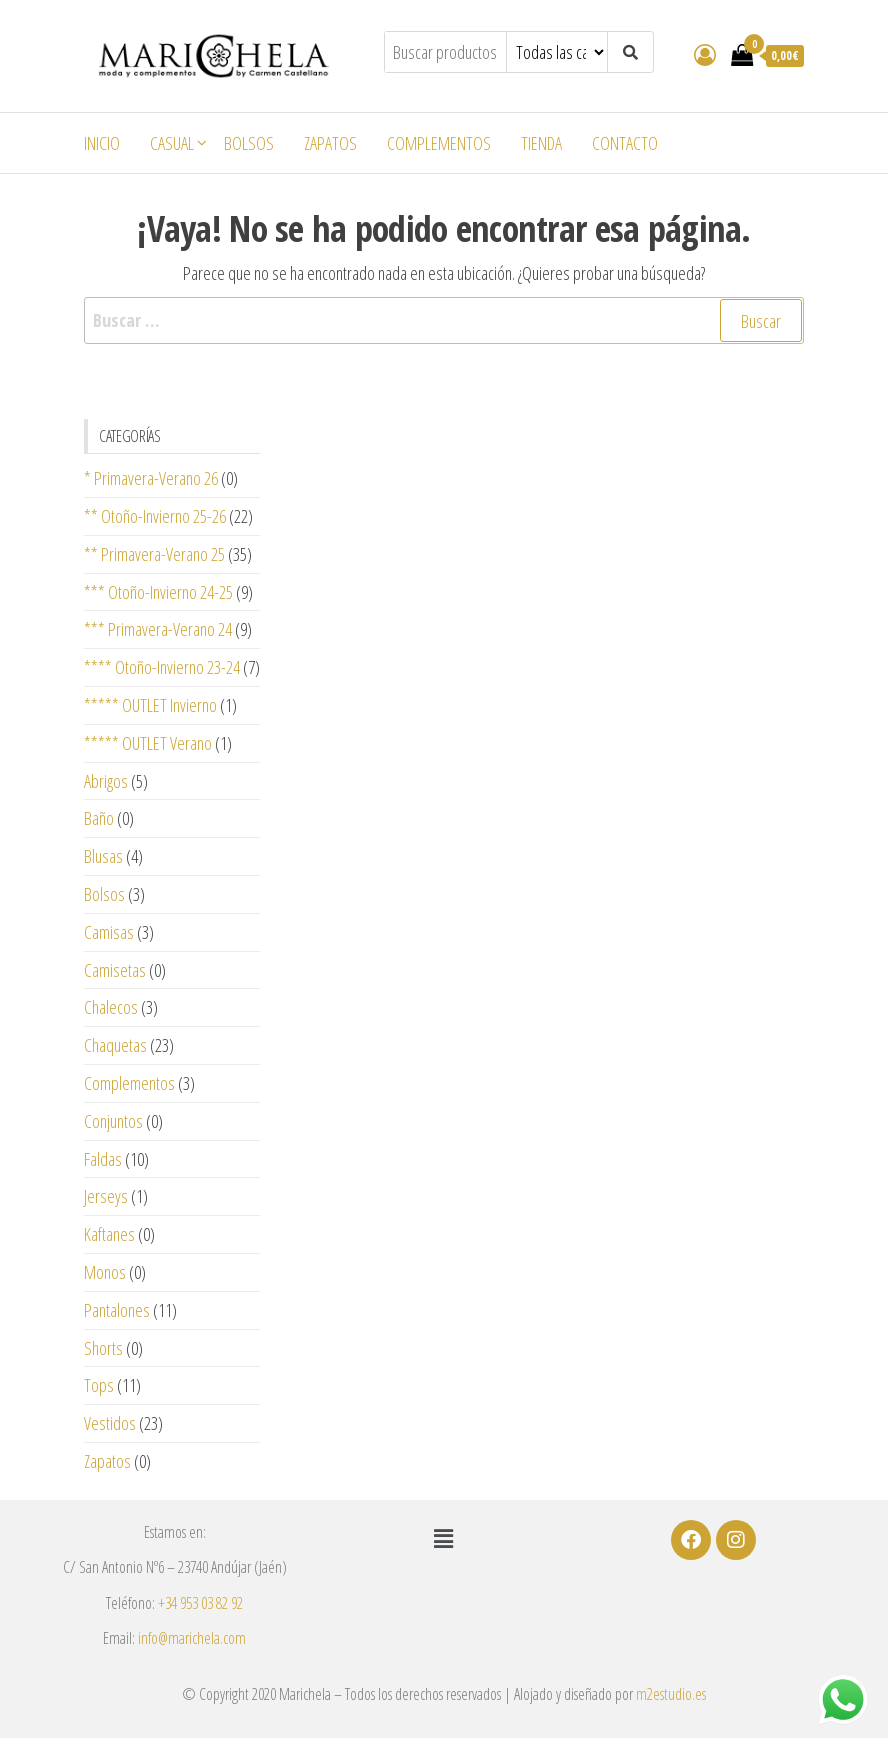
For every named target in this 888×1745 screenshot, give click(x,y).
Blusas (103, 856)
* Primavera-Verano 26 (151, 478)
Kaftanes (109, 1234)
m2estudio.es (671, 1694)
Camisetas (115, 970)
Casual (172, 143)
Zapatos (330, 143)
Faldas (103, 1159)
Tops (99, 1385)
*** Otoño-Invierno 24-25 (158, 592)
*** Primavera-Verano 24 (158, 629)
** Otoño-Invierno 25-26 (155, 516)
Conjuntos (113, 1121)
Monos (105, 1272)
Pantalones (117, 1310)
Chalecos (111, 1007)
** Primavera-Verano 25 (154, 554)
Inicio (102, 143)
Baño (99, 818)
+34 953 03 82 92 (200, 1603)
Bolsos (249, 143)
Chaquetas (115, 1045)
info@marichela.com (192, 1638)
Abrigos (106, 781)
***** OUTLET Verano (148, 743)
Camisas (109, 932)
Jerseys (106, 1196)
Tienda (541, 143)
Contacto (625, 143)
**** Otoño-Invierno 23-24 (162, 667)
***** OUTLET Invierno (150, 705)
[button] (444, 1539)
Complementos (439, 143)
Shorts (103, 1348)
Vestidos (110, 1423)
